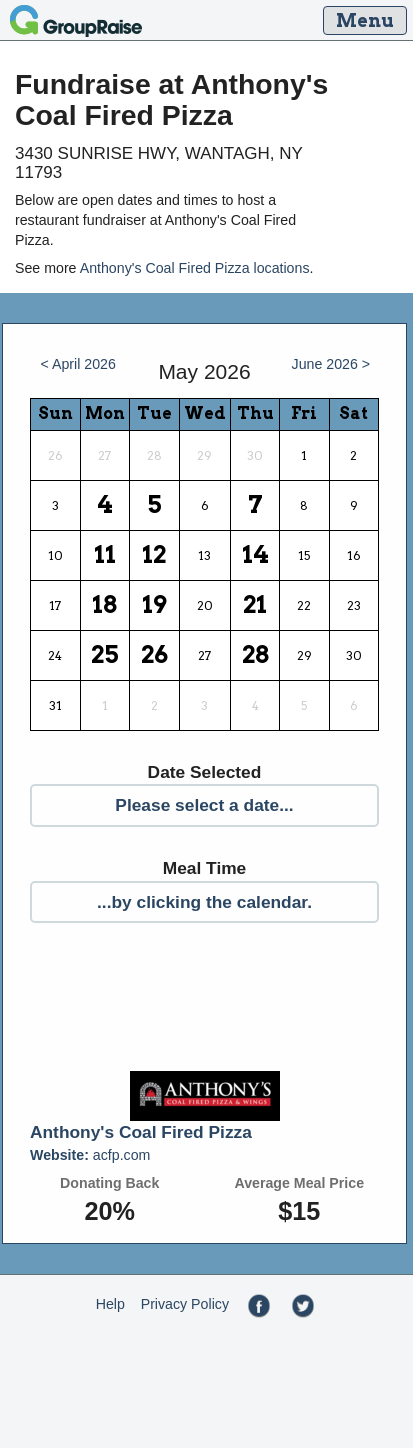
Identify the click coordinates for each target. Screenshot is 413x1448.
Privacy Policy (185, 1304)
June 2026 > (331, 364)
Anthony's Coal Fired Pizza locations (195, 268)
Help (110, 1304)
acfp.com (90, 1155)
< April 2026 (77, 364)
